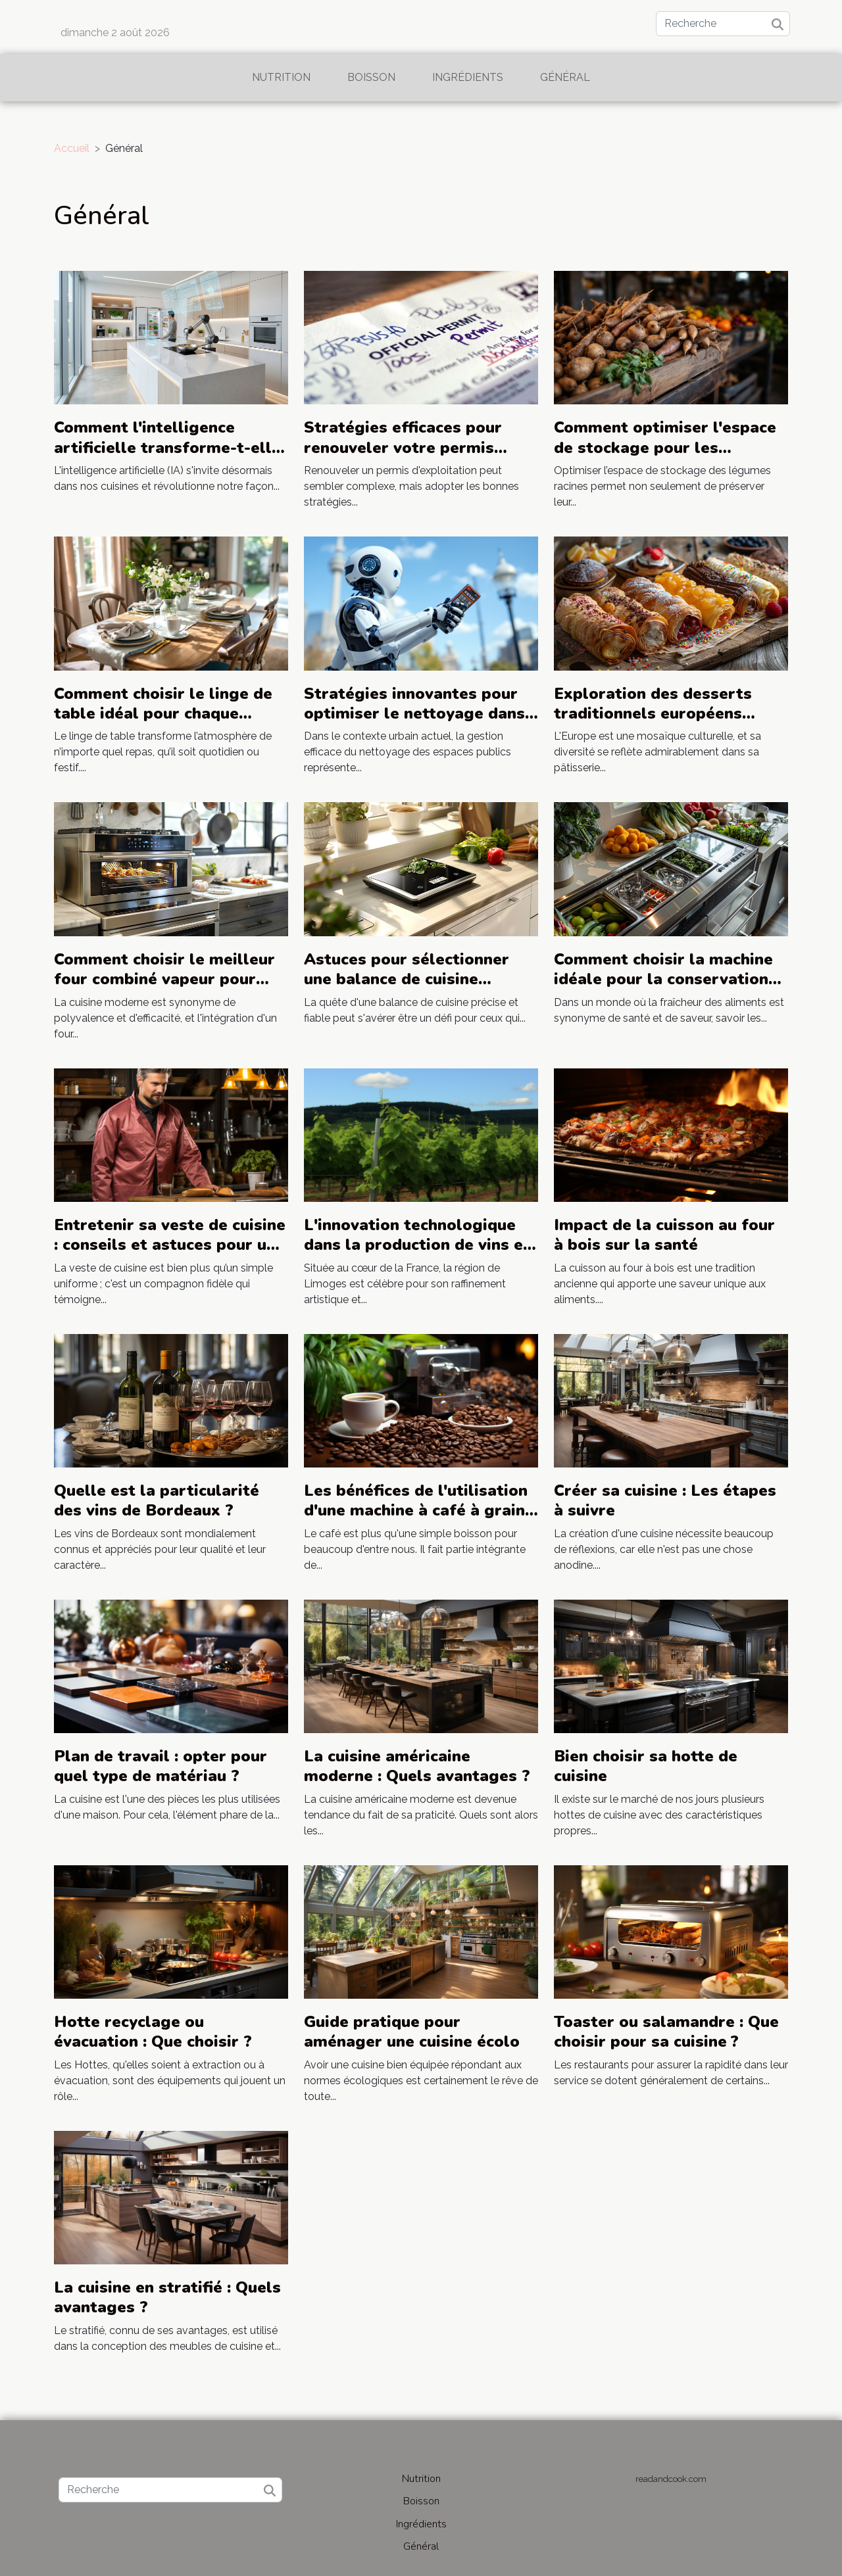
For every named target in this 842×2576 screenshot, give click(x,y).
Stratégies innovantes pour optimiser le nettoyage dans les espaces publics (414, 713)
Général (565, 77)
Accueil (71, 148)
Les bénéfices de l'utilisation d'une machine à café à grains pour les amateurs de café (418, 1510)
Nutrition (281, 77)
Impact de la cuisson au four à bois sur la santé (664, 1234)
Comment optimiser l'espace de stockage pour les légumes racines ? (665, 447)
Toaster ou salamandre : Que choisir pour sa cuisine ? (666, 2031)
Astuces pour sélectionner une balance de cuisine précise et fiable (406, 979)
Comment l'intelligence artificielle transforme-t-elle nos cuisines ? (167, 447)
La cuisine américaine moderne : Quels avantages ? (417, 1766)
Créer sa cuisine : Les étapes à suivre (665, 1500)
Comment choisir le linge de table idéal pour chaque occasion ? (163, 713)
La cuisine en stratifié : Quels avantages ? (167, 2297)
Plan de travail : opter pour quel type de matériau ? (160, 1766)
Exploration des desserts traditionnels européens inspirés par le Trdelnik (653, 713)
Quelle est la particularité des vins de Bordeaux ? (156, 1500)
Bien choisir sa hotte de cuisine (645, 1766)
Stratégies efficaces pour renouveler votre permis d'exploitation (403, 447)
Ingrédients (467, 77)
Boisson (371, 77)
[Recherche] (723, 23)
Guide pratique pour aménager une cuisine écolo (412, 2031)
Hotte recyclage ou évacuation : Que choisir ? (153, 2031)
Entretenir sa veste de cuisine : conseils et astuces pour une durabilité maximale (169, 1245)
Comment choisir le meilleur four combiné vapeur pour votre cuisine (164, 979)
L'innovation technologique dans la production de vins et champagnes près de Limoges (420, 1245)
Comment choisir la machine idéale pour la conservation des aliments (663, 979)
